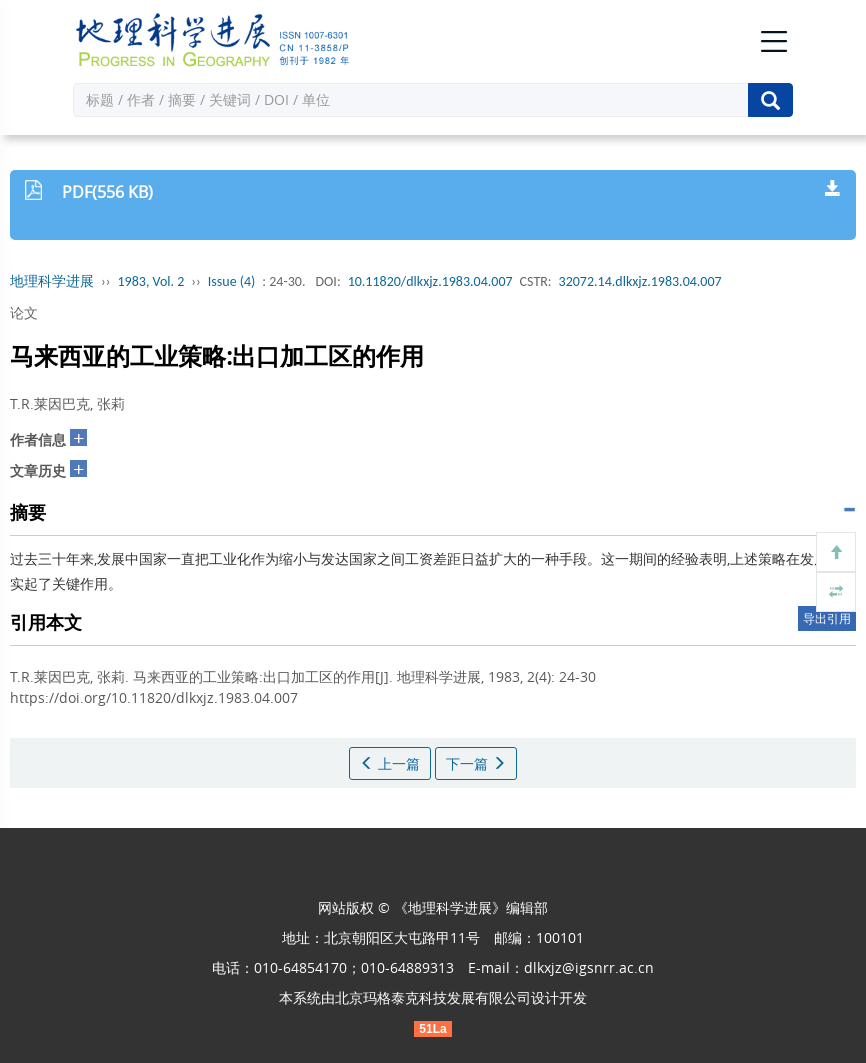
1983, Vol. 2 (151, 281)
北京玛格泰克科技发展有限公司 (433, 997)
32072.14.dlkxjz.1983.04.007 (640, 281)
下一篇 (476, 763)
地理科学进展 (52, 281)
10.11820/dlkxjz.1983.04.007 (430, 281)
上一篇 (390, 763)
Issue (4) (232, 281)
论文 (24, 312)
